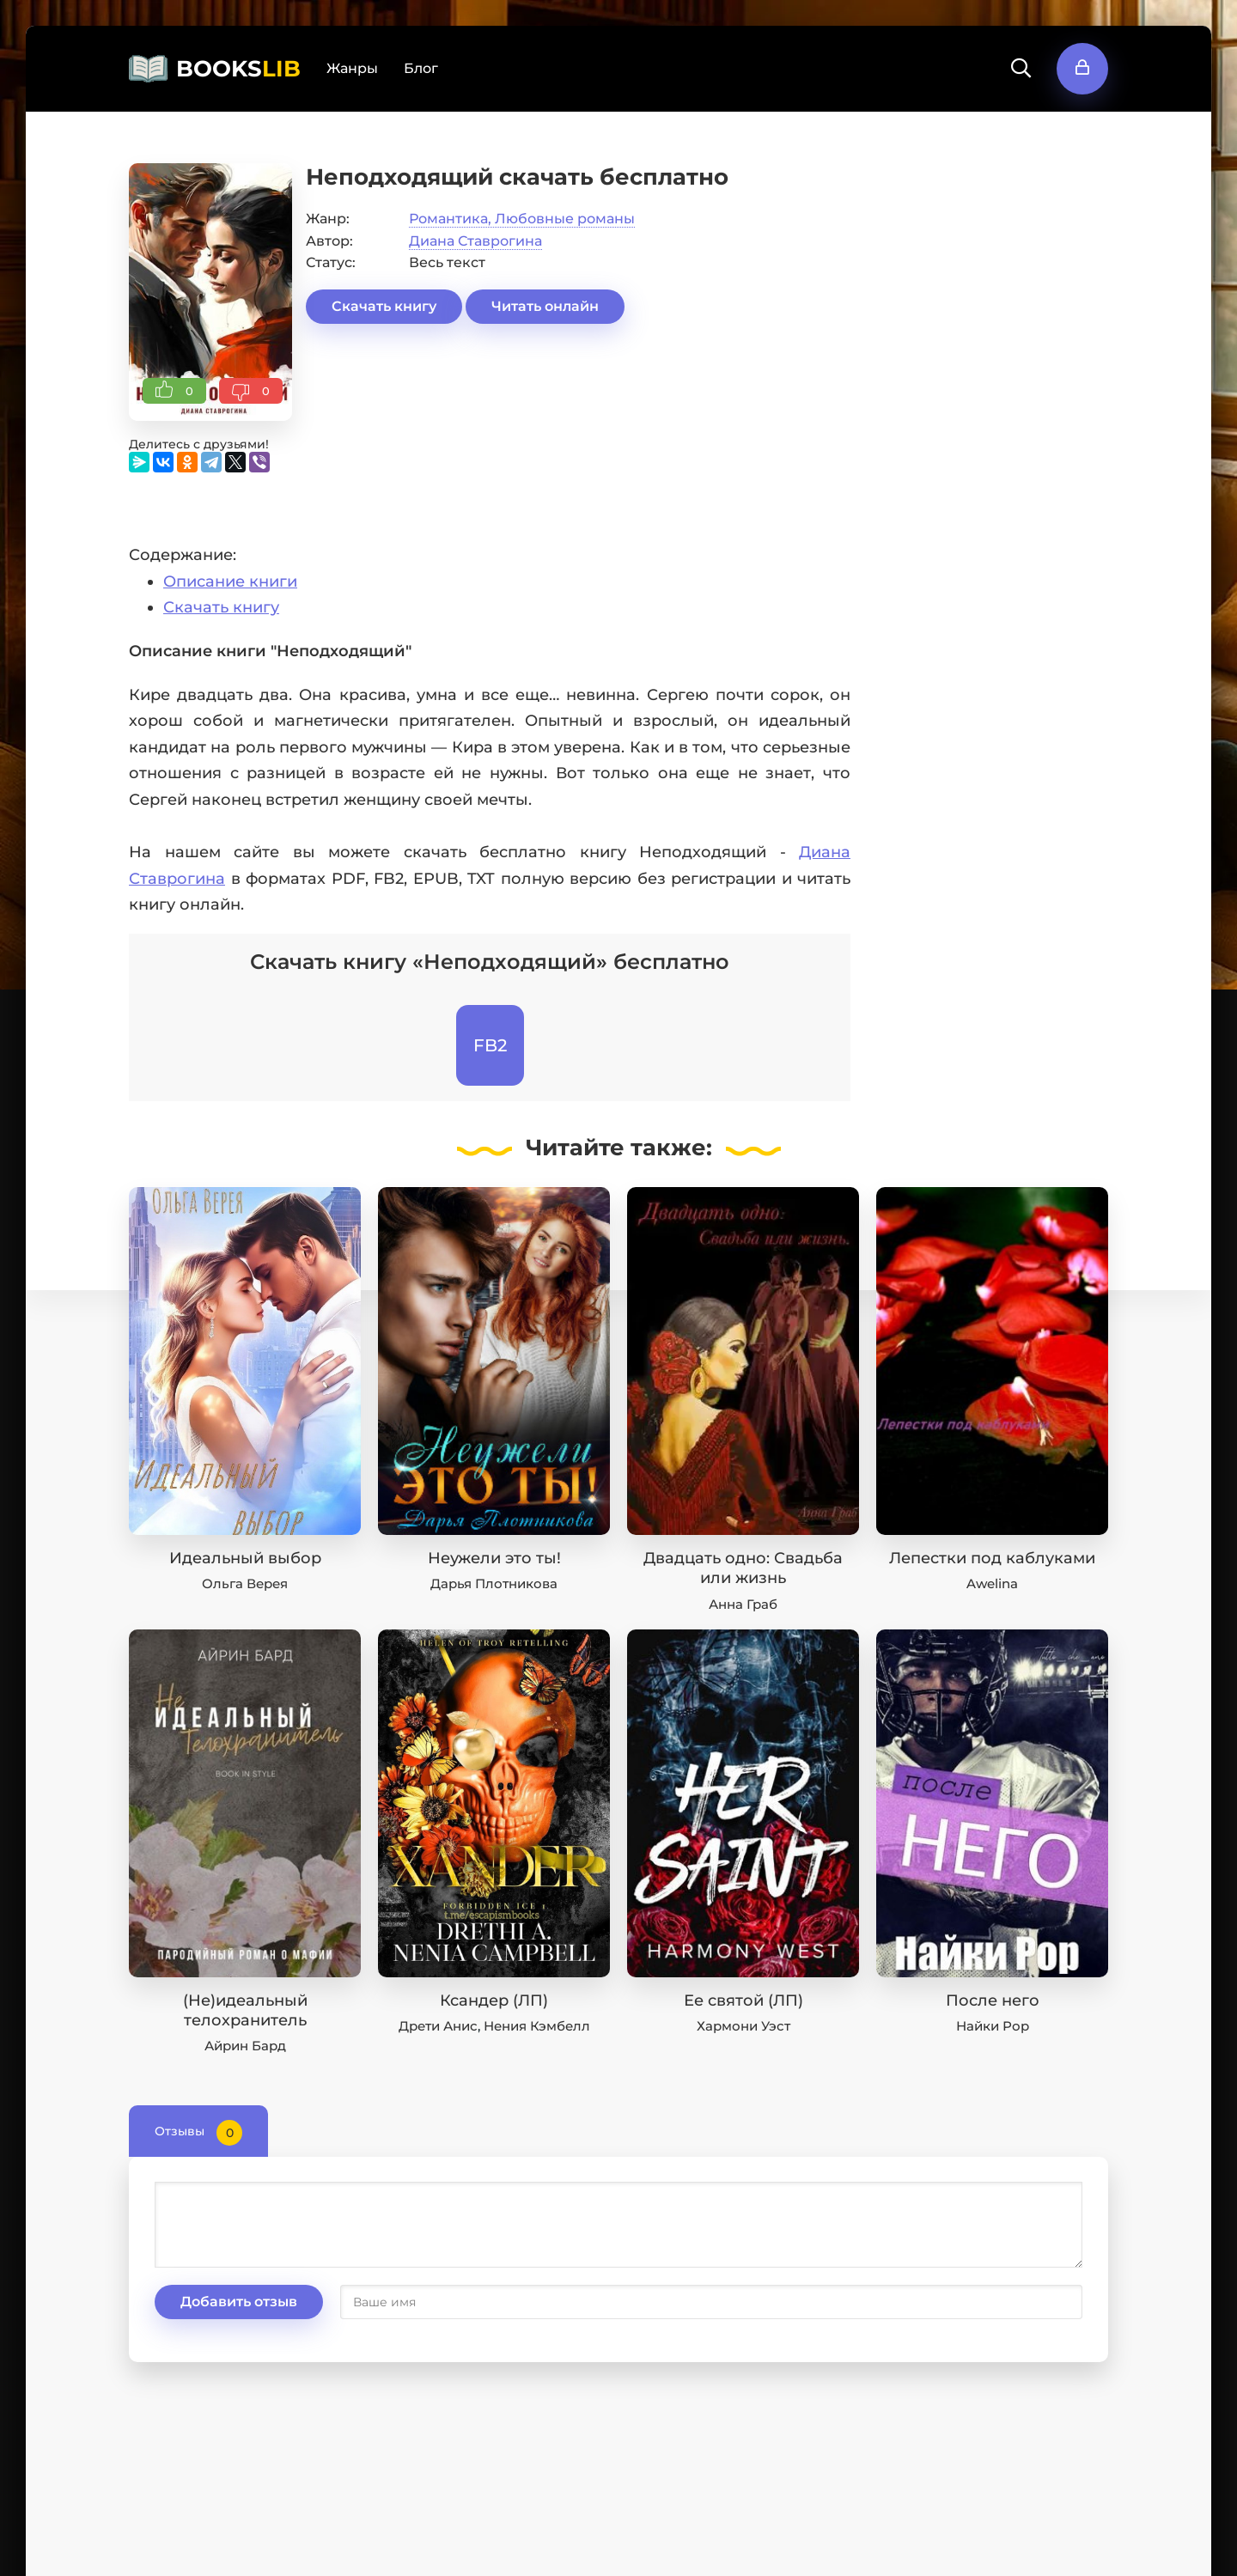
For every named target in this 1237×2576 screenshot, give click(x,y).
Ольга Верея (245, 1583)
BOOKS (238, 68)
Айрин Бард (245, 2045)
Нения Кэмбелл (537, 2026)
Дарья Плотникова (494, 1583)
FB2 (490, 1045)
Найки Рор (992, 2026)
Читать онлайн (545, 306)
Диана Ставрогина (475, 241)
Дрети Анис (438, 2026)
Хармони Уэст (743, 2026)
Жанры (352, 68)
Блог (421, 68)
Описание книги (230, 581)
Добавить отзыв (238, 2301)
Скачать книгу (384, 306)
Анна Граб (743, 1604)
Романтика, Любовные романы (522, 218)
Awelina (992, 1583)
